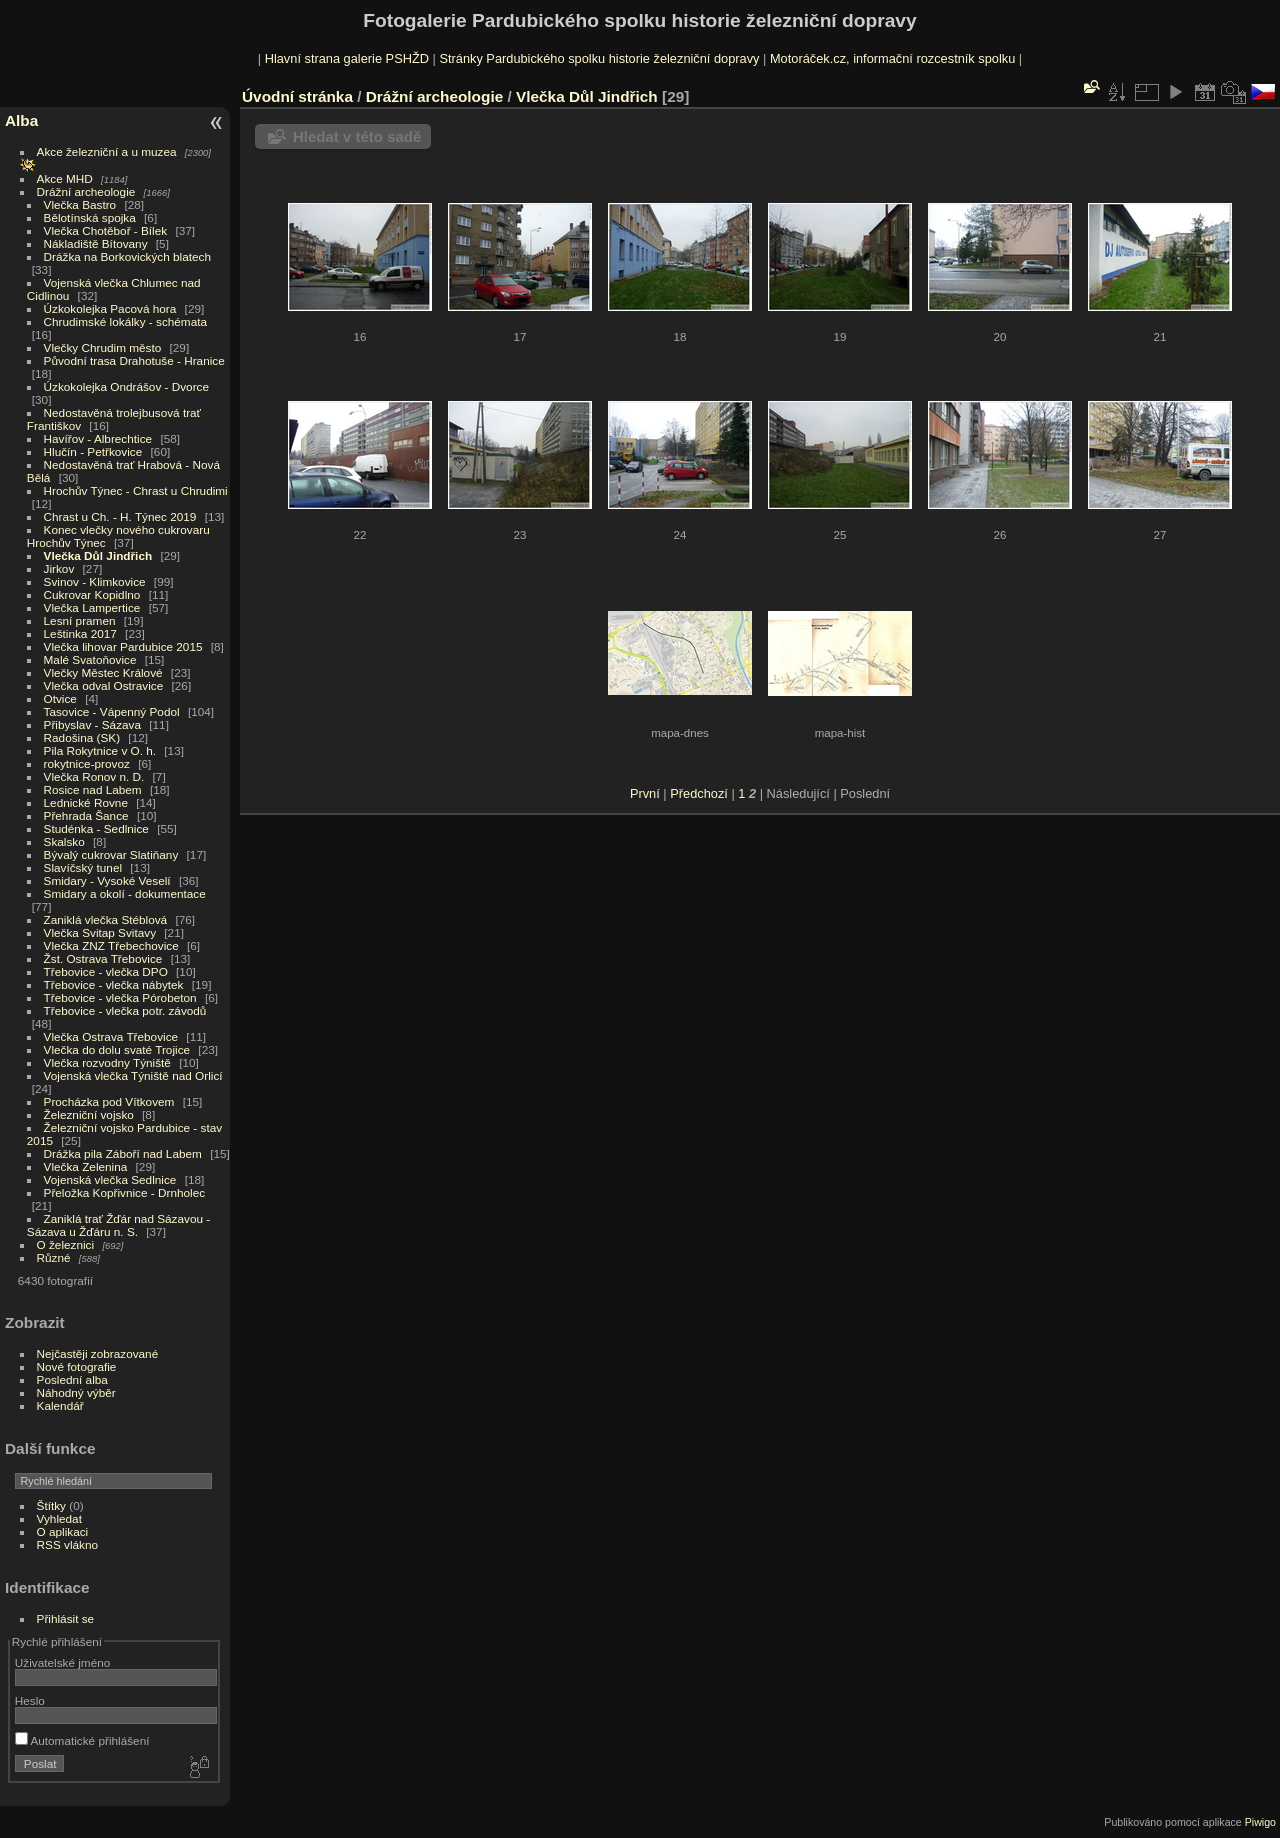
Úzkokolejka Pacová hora (110, 308)
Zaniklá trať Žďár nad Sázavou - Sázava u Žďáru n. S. (118, 1225)
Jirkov (59, 568)
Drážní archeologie (86, 191)
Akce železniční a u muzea (107, 151)
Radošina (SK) (82, 737)
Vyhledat (59, 1518)
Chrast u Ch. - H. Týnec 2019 (120, 516)
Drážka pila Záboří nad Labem (123, 1153)
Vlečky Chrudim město (103, 347)
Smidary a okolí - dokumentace (125, 893)
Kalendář (60, 1405)
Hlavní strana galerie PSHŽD (347, 58)
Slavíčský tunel (83, 867)
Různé (54, 1257)
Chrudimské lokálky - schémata (125, 321)
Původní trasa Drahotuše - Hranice (134, 360)
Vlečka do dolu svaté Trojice (117, 1049)
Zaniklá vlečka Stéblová (106, 919)
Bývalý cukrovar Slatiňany (111, 854)
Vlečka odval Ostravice (104, 685)
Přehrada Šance (86, 815)
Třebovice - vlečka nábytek (114, 984)
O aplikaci (63, 1531)
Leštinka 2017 (80, 633)
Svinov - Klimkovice (95, 581)
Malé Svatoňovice (90, 659)
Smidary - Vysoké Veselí (107, 880)
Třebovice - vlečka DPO (106, 971)
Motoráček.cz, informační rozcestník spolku (892, 58)
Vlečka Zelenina (86, 1166)
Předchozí (699, 793)
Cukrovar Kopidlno (92, 594)
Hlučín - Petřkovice (93, 451)
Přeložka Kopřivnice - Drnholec (125, 1192)
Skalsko (64, 841)
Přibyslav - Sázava (92, 724)
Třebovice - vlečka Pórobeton (120, 997)
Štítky (51, 1505)
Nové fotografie (77, 1366)
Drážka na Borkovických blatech (127, 256)
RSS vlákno (67, 1544)
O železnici (66, 1244)
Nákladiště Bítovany (96, 243)
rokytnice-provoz (87, 763)
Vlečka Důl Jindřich (98, 555)
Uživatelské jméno (62, 1662)
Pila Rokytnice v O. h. (100, 750)
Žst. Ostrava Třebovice (103, 958)
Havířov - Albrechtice (98, 438)
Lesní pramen (80, 620)
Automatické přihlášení (82, 1740)
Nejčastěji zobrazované (98, 1353)
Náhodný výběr (76, 1392)
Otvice (60, 698)
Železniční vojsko (91, 1114)
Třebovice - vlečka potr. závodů (125, 1010)
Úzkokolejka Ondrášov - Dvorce (126, 386)
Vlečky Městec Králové (103, 672)
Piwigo (1260, 1822)
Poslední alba (72, 1379)
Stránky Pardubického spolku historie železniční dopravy (599, 58)
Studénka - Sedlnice (96, 828)
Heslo (30, 1700)
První (645, 793)
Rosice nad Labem (93, 789)
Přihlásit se (66, 1618)
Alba (21, 120)
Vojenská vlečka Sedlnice (110, 1179)
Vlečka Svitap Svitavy (100, 932)
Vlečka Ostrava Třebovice (111, 1036)
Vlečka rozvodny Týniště (107, 1062)
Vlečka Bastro (80, 204)
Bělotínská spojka (90, 217)
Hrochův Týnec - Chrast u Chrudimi (136, 490)
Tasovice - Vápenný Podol (112, 711)
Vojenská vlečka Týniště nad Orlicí (133, 1075)
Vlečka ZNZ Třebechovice (111, 945)
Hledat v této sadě (357, 136)
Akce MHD (65, 178)
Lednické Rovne (86, 802)
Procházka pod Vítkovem (109, 1101)
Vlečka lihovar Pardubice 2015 (123, 646)
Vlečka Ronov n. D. (94, 776)
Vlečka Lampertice (92, 607)
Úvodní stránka (297, 96)
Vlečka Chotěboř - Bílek (106, 230)
